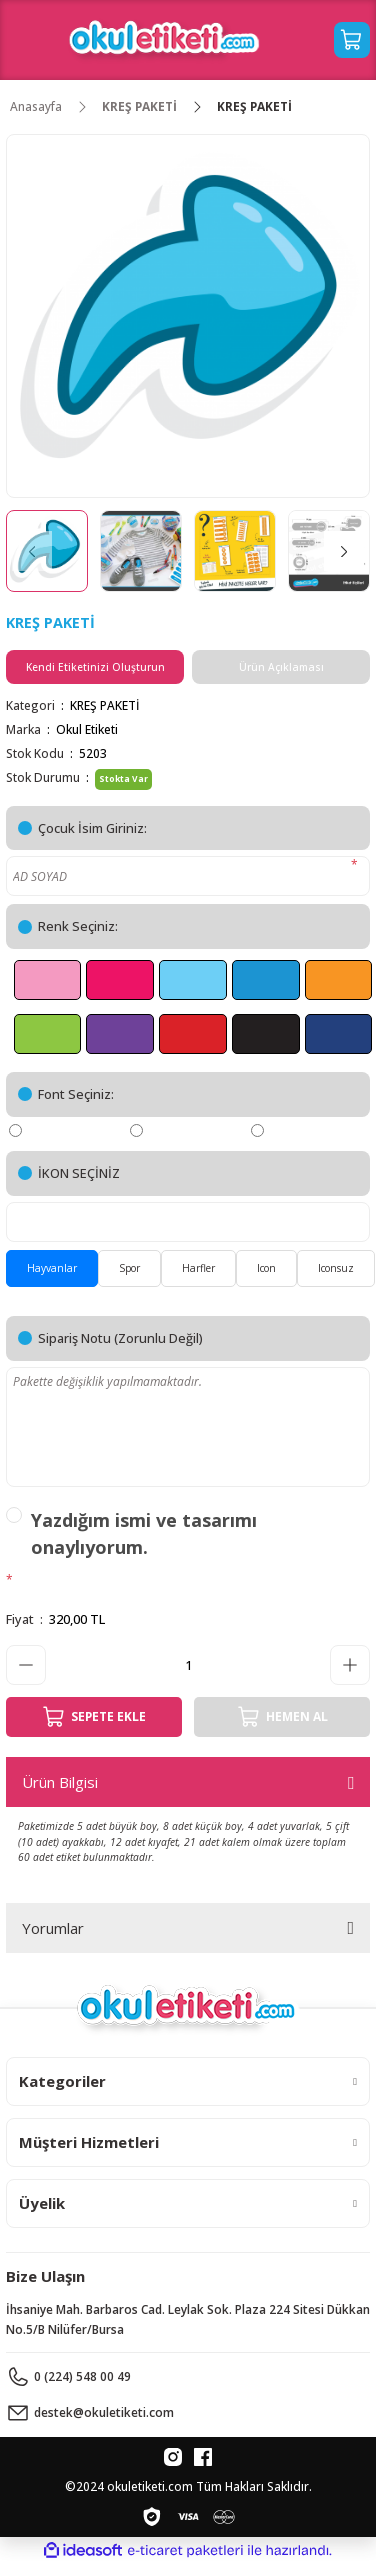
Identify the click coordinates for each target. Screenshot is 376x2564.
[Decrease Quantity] (26, 1665)
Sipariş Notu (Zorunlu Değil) (120, 1338)
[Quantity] (188, 1665)
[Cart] (352, 40)
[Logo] (164, 40)
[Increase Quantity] (350, 1665)
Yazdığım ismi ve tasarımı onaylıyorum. (144, 1533)
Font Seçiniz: (76, 1094)
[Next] (344, 551)
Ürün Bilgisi (60, 1782)
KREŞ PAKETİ (104, 705)
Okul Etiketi (87, 729)
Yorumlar (53, 1928)
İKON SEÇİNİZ (79, 1173)
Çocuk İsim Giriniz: (92, 828)
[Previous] (32, 551)
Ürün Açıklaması (281, 667)
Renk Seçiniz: (78, 926)
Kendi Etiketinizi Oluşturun (95, 667)
